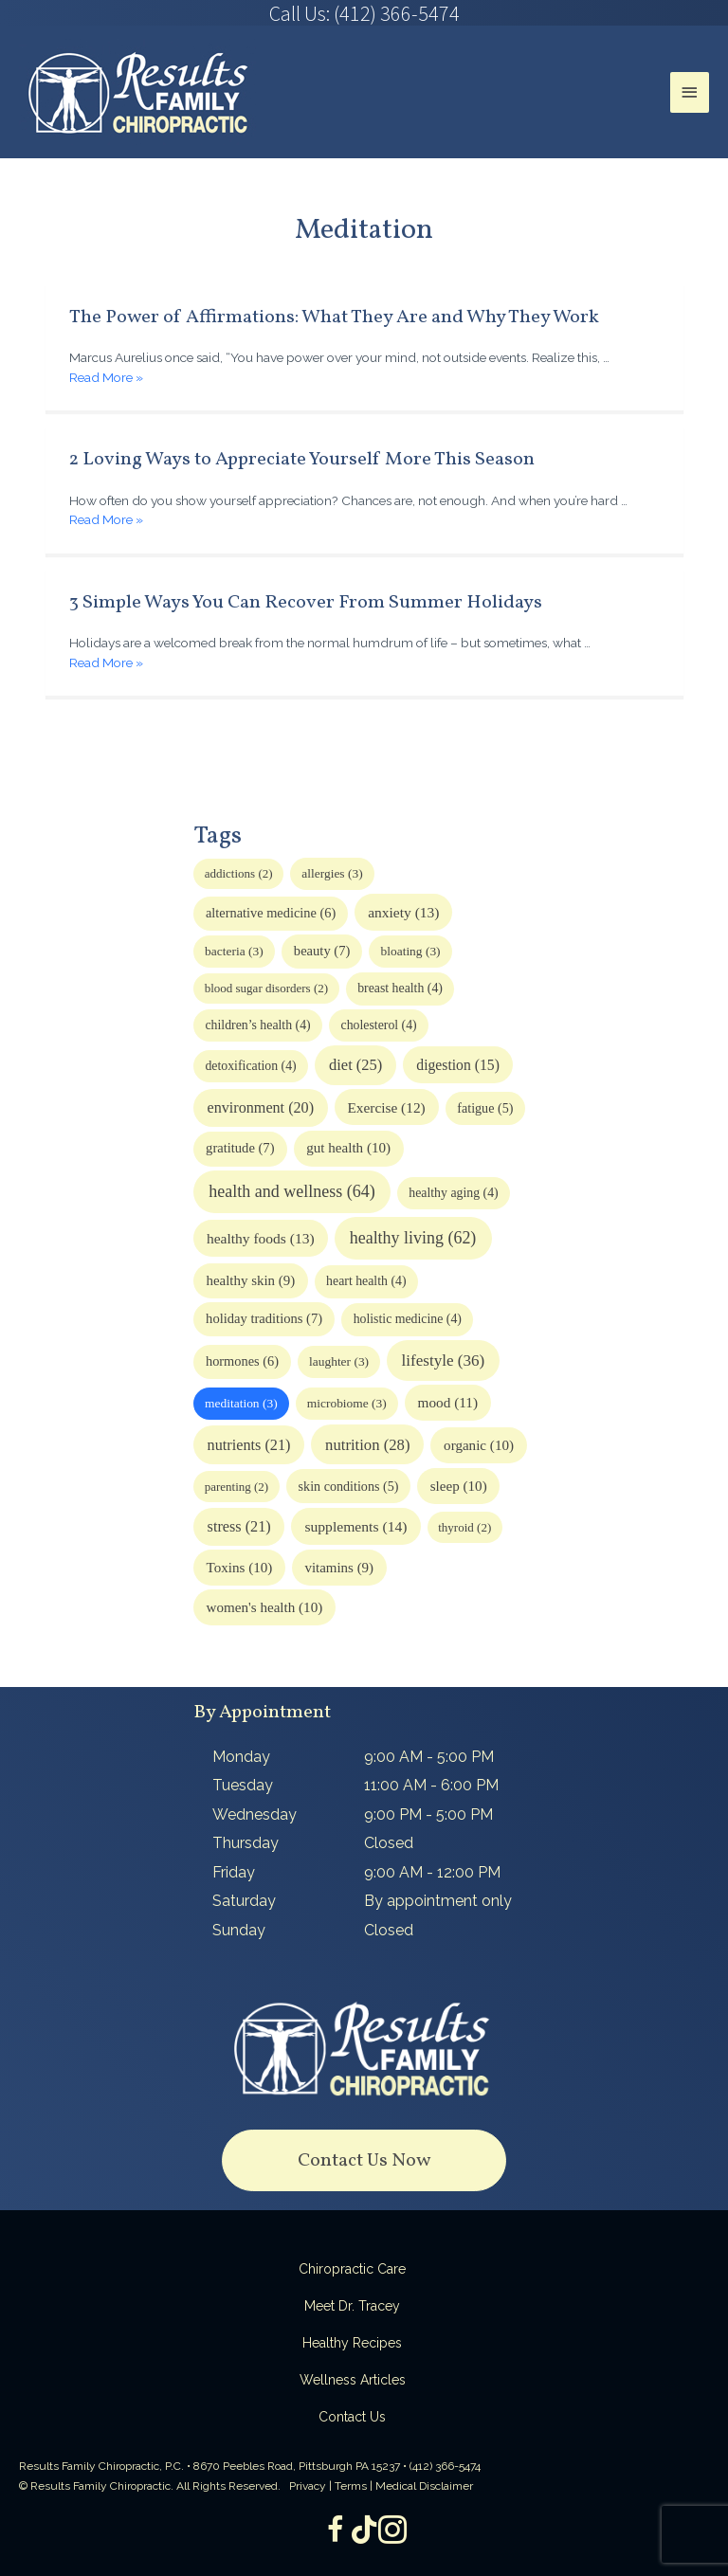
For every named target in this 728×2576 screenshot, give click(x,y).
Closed (388, 1843)
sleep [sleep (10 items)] (458, 1486)
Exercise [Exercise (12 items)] (386, 1107)
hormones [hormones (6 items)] (242, 1361)
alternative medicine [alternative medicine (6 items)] (271, 912)
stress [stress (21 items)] (239, 1526)
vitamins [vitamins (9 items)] (338, 1567)
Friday (233, 1872)
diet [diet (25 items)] (355, 1065)
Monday (241, 1757)
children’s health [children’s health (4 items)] (257, 1025)
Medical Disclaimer (424, 2486)
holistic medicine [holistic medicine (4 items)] (408, 1319)
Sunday (238, 1930)
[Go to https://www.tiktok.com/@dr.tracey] (364, 2530)
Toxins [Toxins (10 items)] (240, 1567)
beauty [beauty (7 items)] (322, 950)
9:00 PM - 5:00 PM (428, 1814)
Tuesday (242, 1785)
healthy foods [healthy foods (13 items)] (261, 1238)
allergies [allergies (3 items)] (331, 873)
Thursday (245, 1843)
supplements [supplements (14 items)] (355, 1526)
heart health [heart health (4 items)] (366, 1281)
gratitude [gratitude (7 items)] (240, 1147)
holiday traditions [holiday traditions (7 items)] (264, 1318)
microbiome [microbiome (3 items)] (347, 1403)
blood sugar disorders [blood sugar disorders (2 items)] (266, 988)
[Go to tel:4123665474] (364, 13)
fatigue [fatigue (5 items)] (485, 1108)
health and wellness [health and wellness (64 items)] (291, 1191)
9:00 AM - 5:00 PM (429, 1757)
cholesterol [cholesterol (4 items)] (379, 1025)
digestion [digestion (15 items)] (458, 1065)
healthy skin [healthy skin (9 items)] (250, 1280)
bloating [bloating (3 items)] (411, 951)
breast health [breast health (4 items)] (400, 988)
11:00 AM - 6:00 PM (431, 1785)
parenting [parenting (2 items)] (237, 1486)
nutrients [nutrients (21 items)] (249, 1445)
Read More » (106, 377)
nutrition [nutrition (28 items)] (367, 1445)
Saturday (244, 1901)
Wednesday (254, 1814)
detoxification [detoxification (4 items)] (250, 1066)
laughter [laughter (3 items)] (339, 1361)
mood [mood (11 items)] (448, 1402)
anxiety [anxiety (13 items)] (403, 912)
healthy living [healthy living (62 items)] (413, 1237)
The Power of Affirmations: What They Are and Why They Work (334, 317)
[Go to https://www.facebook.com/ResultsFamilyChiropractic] (335, 2531)
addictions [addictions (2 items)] (239, 873)
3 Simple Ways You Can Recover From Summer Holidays (305, 603)
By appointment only (438, 1901)
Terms (351, 2486)
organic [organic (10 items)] (479, 1445)
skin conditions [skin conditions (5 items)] (349, 1486)
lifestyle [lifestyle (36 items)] (443, 1360)
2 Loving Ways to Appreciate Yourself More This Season (302, 459)
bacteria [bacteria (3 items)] (234, 951)
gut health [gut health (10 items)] (348, 1147)
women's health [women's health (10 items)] (265, 1607)
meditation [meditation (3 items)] (241, 1403)
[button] (364, 2160)
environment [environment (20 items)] (261, 1107)
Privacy (307, 2486)
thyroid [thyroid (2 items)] (464, 1527)
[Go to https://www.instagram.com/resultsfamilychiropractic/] (392, 2531)
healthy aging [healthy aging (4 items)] (453, 1193)
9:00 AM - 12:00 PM (432, 1872)
